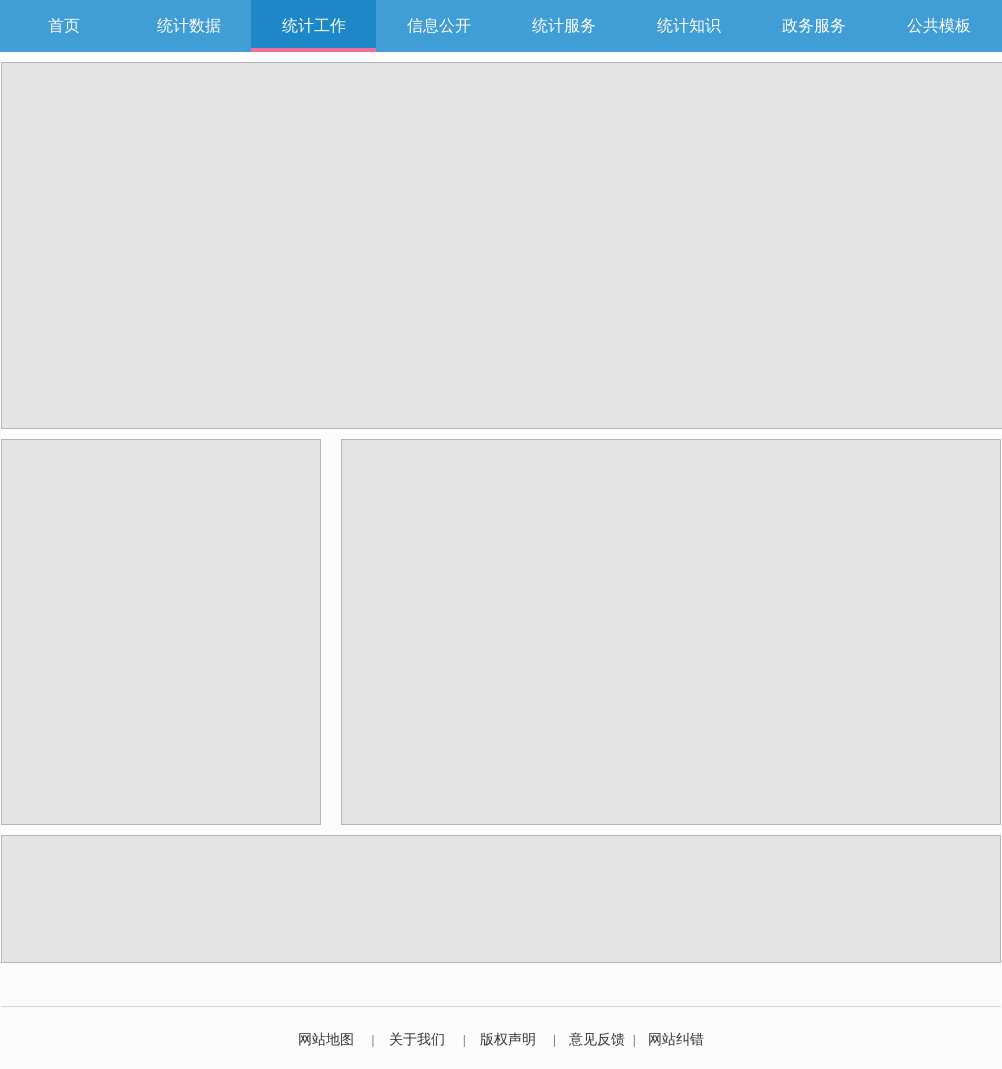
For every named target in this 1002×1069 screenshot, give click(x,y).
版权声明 (508, 1039)
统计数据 (189, 25)
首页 (64, 25)
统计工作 (314, 25)
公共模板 (939, 25)
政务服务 (814, 25)
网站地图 (326, 1039)
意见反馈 (597, 1039)
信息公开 (439, 25)
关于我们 (417, 1039)
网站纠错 (676, 1039)
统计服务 (564, 25)
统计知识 (689, 25)
